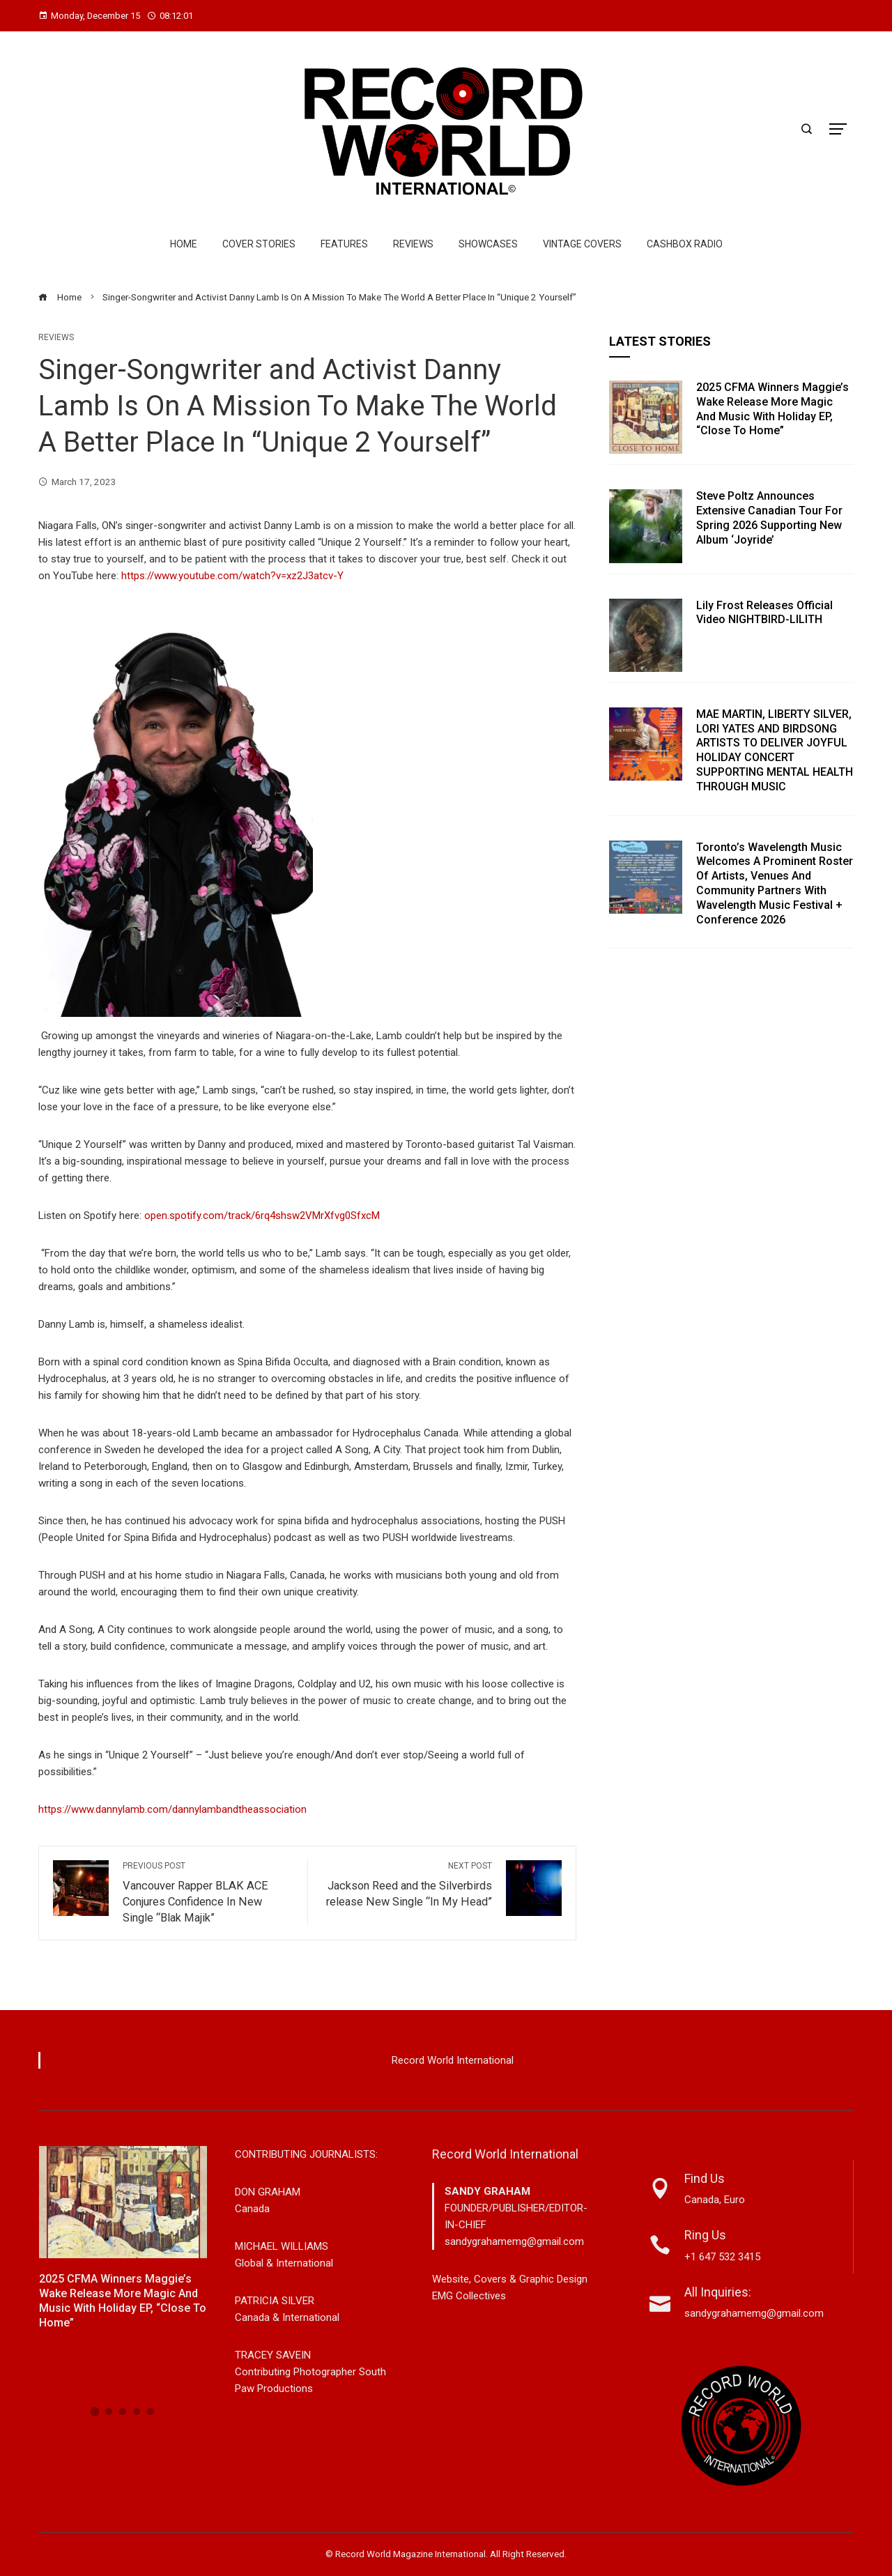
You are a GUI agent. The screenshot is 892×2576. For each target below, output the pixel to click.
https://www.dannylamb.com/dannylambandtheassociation (172, 1809)
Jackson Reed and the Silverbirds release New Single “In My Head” (407, 1884)
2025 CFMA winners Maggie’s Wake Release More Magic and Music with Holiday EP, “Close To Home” (772, 409)
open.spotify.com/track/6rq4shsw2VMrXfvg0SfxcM (262, 1215)
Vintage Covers (582, 244)
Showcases (488, 244)
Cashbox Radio (685, 244)
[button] (95, 2411)
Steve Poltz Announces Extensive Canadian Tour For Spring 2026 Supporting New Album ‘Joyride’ (769, 517)
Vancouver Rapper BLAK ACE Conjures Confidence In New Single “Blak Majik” (208, 1892)
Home (183, 244)
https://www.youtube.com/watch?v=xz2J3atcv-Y (232, 575)
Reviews (413, 244)
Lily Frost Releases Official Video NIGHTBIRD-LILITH (764, 613)
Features (344, 244)
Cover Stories (258, 244)
